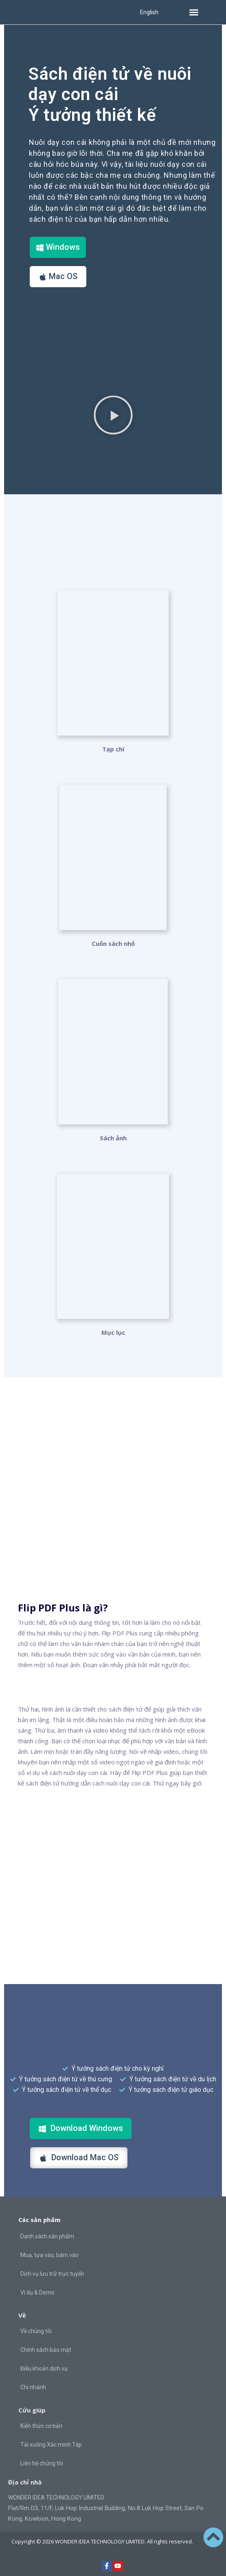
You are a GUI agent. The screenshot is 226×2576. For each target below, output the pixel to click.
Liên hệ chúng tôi (41, 2463)
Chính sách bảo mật (45, 2350)
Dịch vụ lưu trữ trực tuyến (52, 2273)
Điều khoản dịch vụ (44, 2368)
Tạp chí (113, 749)
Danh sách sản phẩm (47, 2236)
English (149, 12)
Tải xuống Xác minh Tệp (51, 2444)
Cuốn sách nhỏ (113, 943)
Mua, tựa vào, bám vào (49, 2255)
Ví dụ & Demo (37, 2292)
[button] (194, 12)
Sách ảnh (113, 1138)
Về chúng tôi (36, 2331)
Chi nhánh (33, 2387)
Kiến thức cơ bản (41, 2426)
